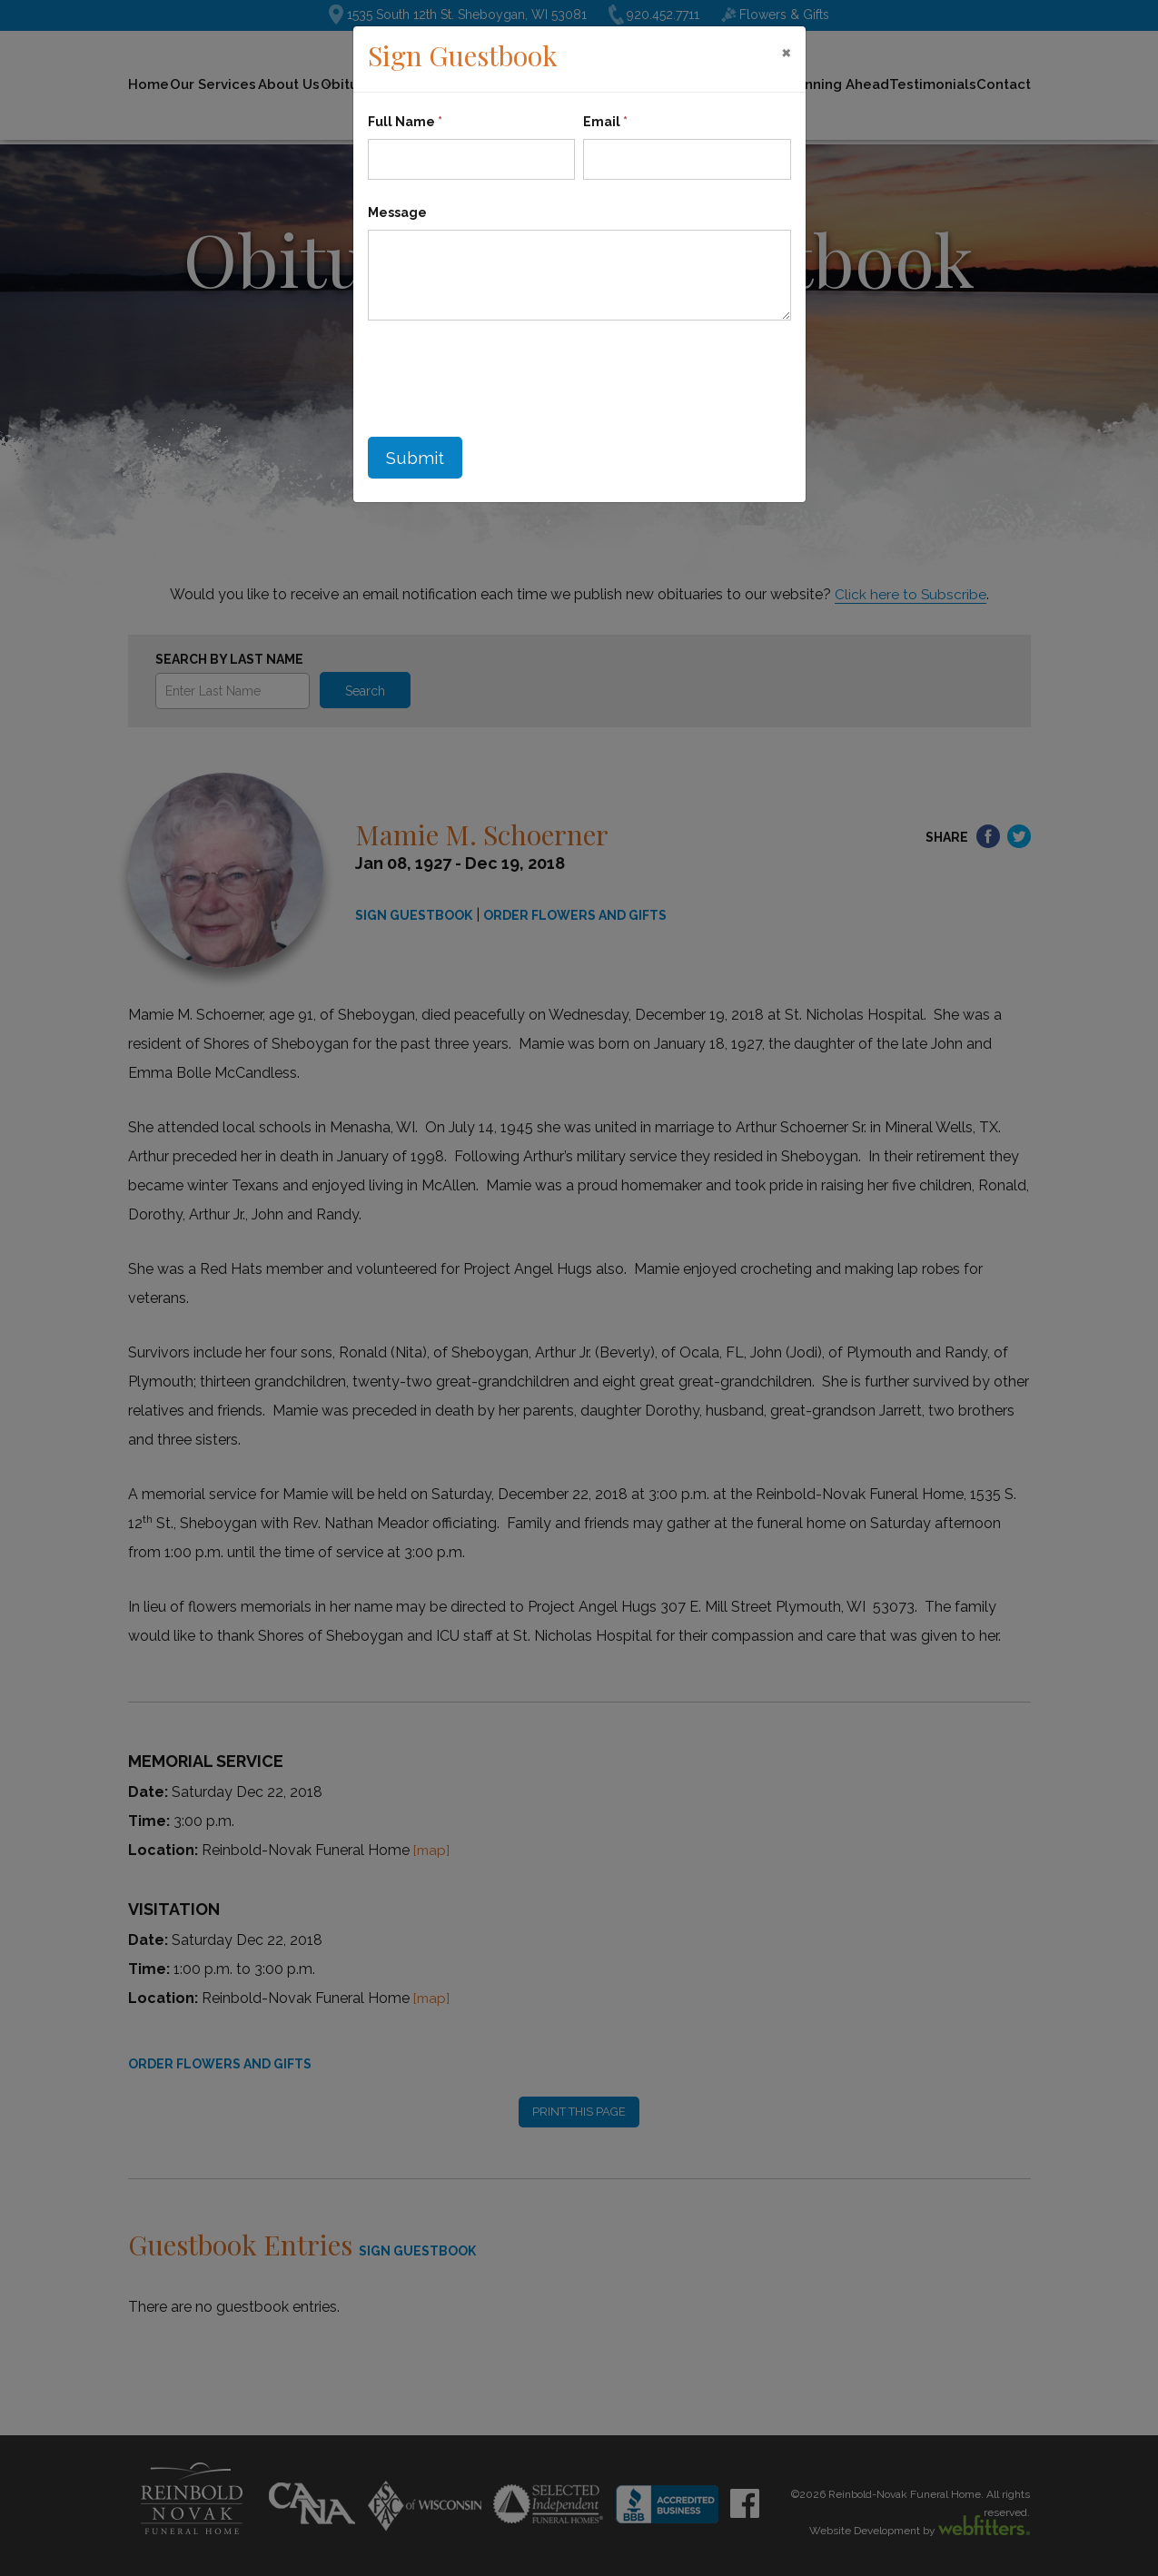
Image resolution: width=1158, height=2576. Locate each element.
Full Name (405, 121)
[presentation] (506, 374)
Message (397, 212)
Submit (417, 459)
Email (605, 121)
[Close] (786, 51)
